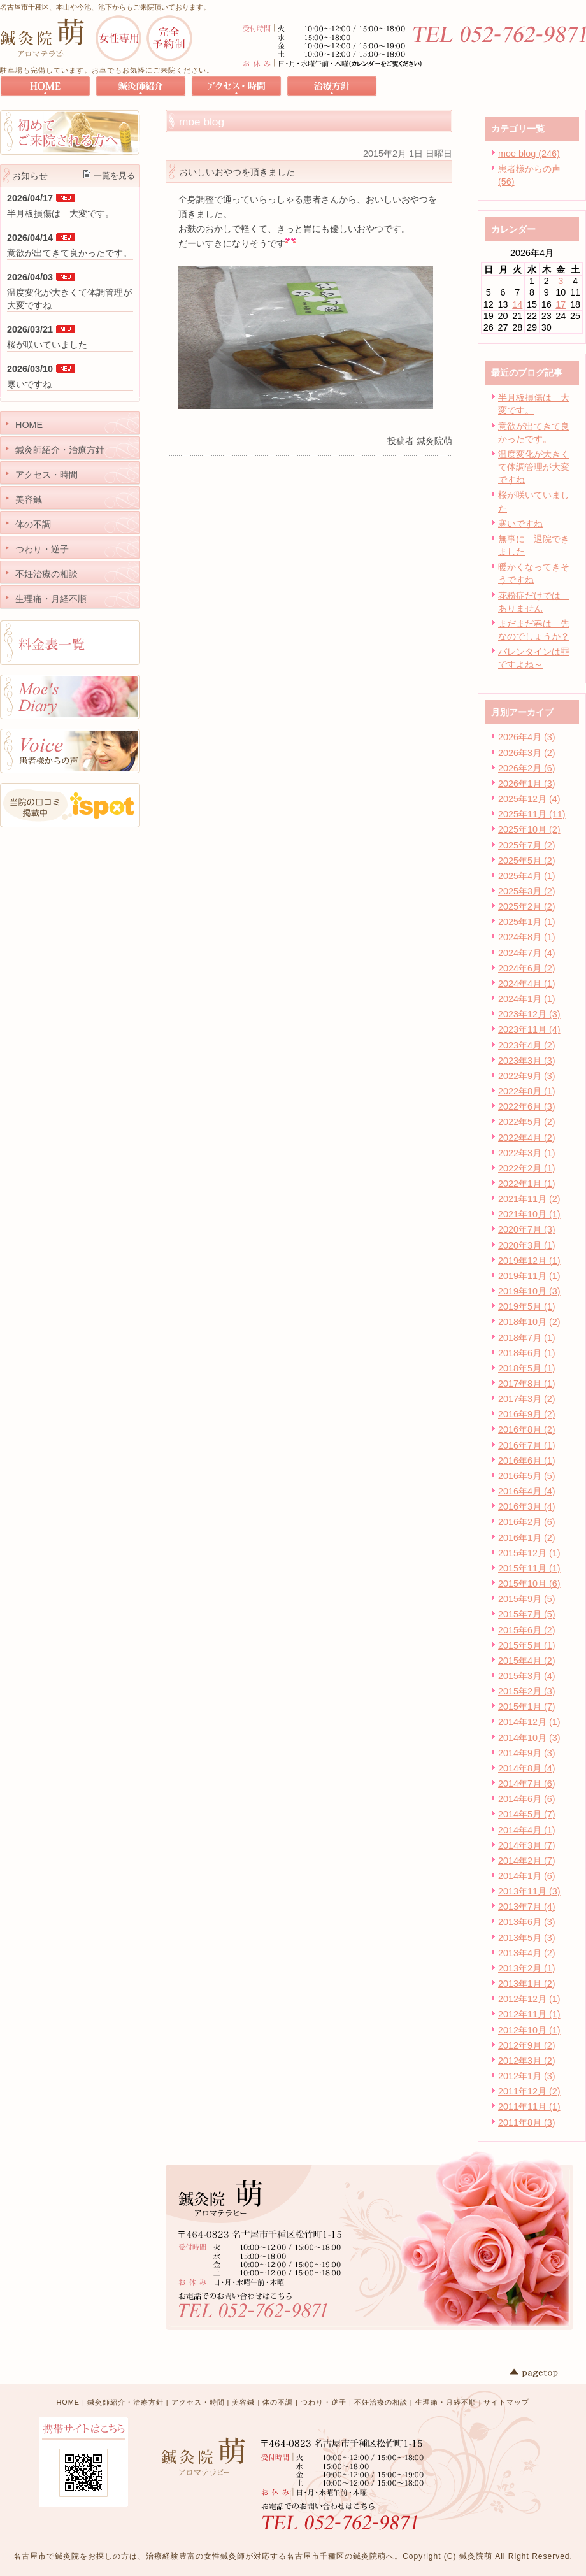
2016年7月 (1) (526, 1445)
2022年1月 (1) (526, 1183)
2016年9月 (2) (526, 1414)
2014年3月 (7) (526, 1845)
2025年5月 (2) (526, 860)
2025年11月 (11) (532, 814)
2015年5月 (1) (526, 1645)
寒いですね (520, 524)
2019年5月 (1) (526, 1306)
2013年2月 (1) (526, 1968)
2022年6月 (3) (526, 1106)
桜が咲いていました (47, 345)
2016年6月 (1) (526, 1461)
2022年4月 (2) (526, 1138)
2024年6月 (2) (526, 968)
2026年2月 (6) (526, 768)
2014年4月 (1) (526, 1830)
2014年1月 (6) (526, 1876)
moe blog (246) (529, 153)
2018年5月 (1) (526, 1368)
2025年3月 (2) (526, 891)
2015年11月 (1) (529, 1568)
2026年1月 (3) (526, 783)
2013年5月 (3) (526, 1938)
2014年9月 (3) (526, 1753)
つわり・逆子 (324, 2402)
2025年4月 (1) (526, 876)
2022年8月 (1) (526, 1091)
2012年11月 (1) (529, 2014)
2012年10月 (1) (529, 2030)
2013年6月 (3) (526, 1922)
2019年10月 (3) (529, 1291)
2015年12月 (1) (529, 1553)
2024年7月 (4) (526, 953)
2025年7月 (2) (526, 845)
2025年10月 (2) (529, 829)
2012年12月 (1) (529, 1999)
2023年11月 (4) (529, 1029)
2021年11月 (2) (529, 1199)
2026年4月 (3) (526, 737)
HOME (68, 2402)
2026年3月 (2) (526, 753)
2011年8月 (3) (526, 2122)
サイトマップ (506, 2402)
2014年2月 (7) (526, 1861)
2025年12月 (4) (529, 799)
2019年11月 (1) (529, 1276)
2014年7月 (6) (526, 1783)
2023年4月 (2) (526, 1045)
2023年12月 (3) (529, 1014)
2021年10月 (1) (529, 1214)
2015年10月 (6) (529, 1583)
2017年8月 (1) (526, 1383)
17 (560, 304)
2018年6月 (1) (526, 1353)
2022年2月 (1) (526, 1168)
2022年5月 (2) (526, 1122)
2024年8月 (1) (526, 937)
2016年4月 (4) (526, 1491)
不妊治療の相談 (381, 2402)
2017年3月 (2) (526, 1399)
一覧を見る (114, 175)
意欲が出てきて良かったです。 (69, 253)
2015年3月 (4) (526, 1676)
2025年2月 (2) (526, 906)
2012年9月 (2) (526, 2045)
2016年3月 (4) (526, 1506)
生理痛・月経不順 (445, 2402)
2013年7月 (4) (526, 1906)
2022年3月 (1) (526, 1153)
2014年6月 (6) (526, 1799)
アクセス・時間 (198, 2402)
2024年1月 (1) (526, 999)
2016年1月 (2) (526, 1538)
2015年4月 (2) (526, 1661)
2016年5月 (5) (526, 1476)
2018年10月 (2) (529, 1322)
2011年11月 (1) (529, 2106)
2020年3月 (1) (526, 1245)
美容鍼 (243, 2402)
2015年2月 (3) (526, 1691)
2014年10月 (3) (529, 1738)
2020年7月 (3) (526, 1229)
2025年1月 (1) (526, 922)
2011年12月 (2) (529, 2091)
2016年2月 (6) (526, 1522)
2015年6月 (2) (526, 1630)
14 (517, 304)
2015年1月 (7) (526, 1706)
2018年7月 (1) (526, 1338)
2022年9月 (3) (526, 1076)
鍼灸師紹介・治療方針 (125, 2402)
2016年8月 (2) (526, 1429)
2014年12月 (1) (529, 1722)
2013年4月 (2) (526, 1953)
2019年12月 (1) (529, 1261)
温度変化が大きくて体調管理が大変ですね (533, 467)
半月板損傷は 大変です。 (60, 213)
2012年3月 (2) (526, 2061)
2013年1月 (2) (526, 1984)
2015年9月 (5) (526, 1599)
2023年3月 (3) (526, 1060)
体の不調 (277, 2402)
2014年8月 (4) (526, 1768)
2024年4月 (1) (526, 983)
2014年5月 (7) (526, 1814)
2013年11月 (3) (529, 1891)
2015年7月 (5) (526, 1614)
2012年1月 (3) (526, 2076)
